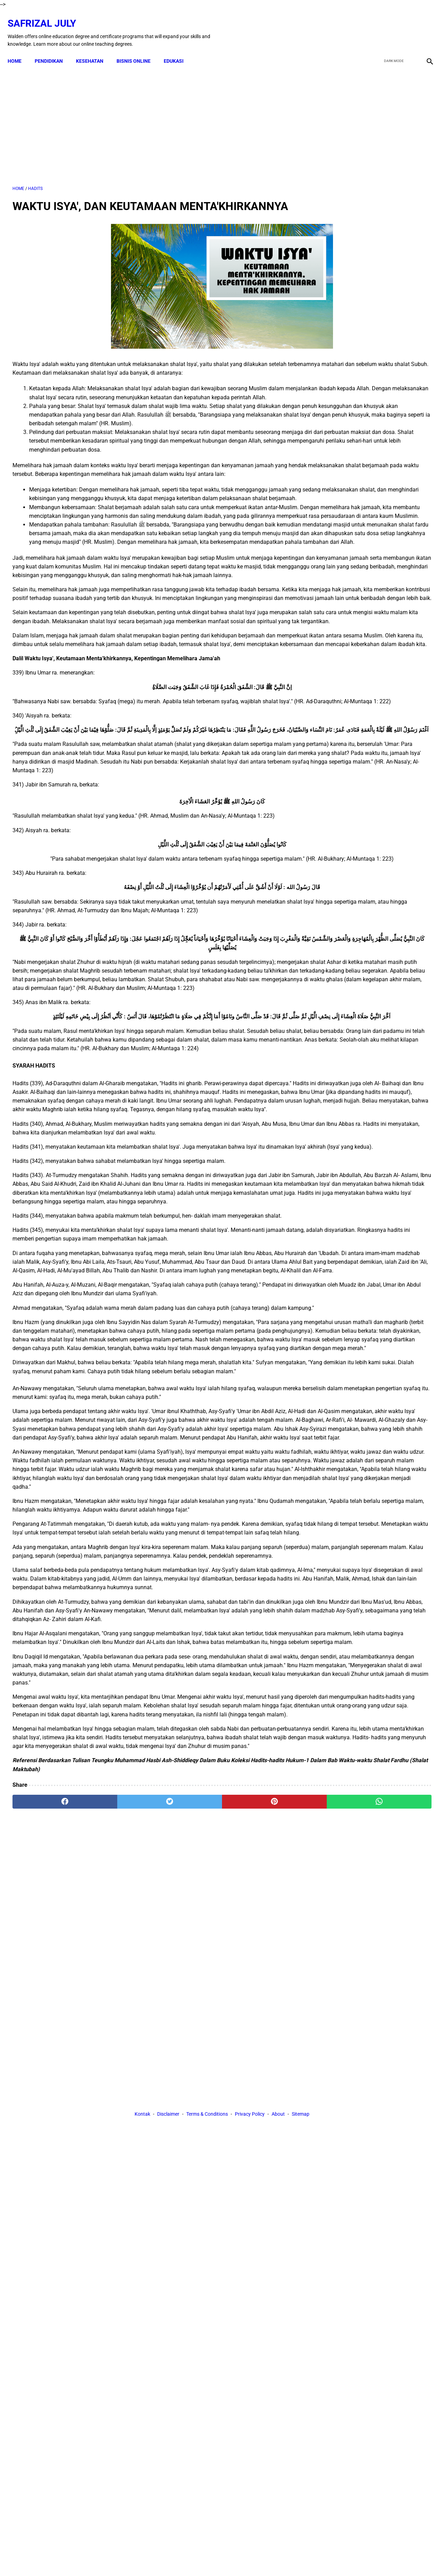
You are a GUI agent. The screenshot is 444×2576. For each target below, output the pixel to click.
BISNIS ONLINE (138, 49)
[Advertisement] (153, 117)
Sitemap (300, 2286)
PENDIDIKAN (54, 49)
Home (19, 49)
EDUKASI (178, 49)
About (278, 2286)
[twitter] (391, 25)
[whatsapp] (258, 2222)
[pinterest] (188, 2222)
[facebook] (375, 25)
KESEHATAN (94, 49)
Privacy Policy (250, 2286)
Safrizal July (46, 15)
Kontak (142, 2286)
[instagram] (424, 25)
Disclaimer (168, 2286)
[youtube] (407, 25)
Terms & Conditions (207, 2286)
